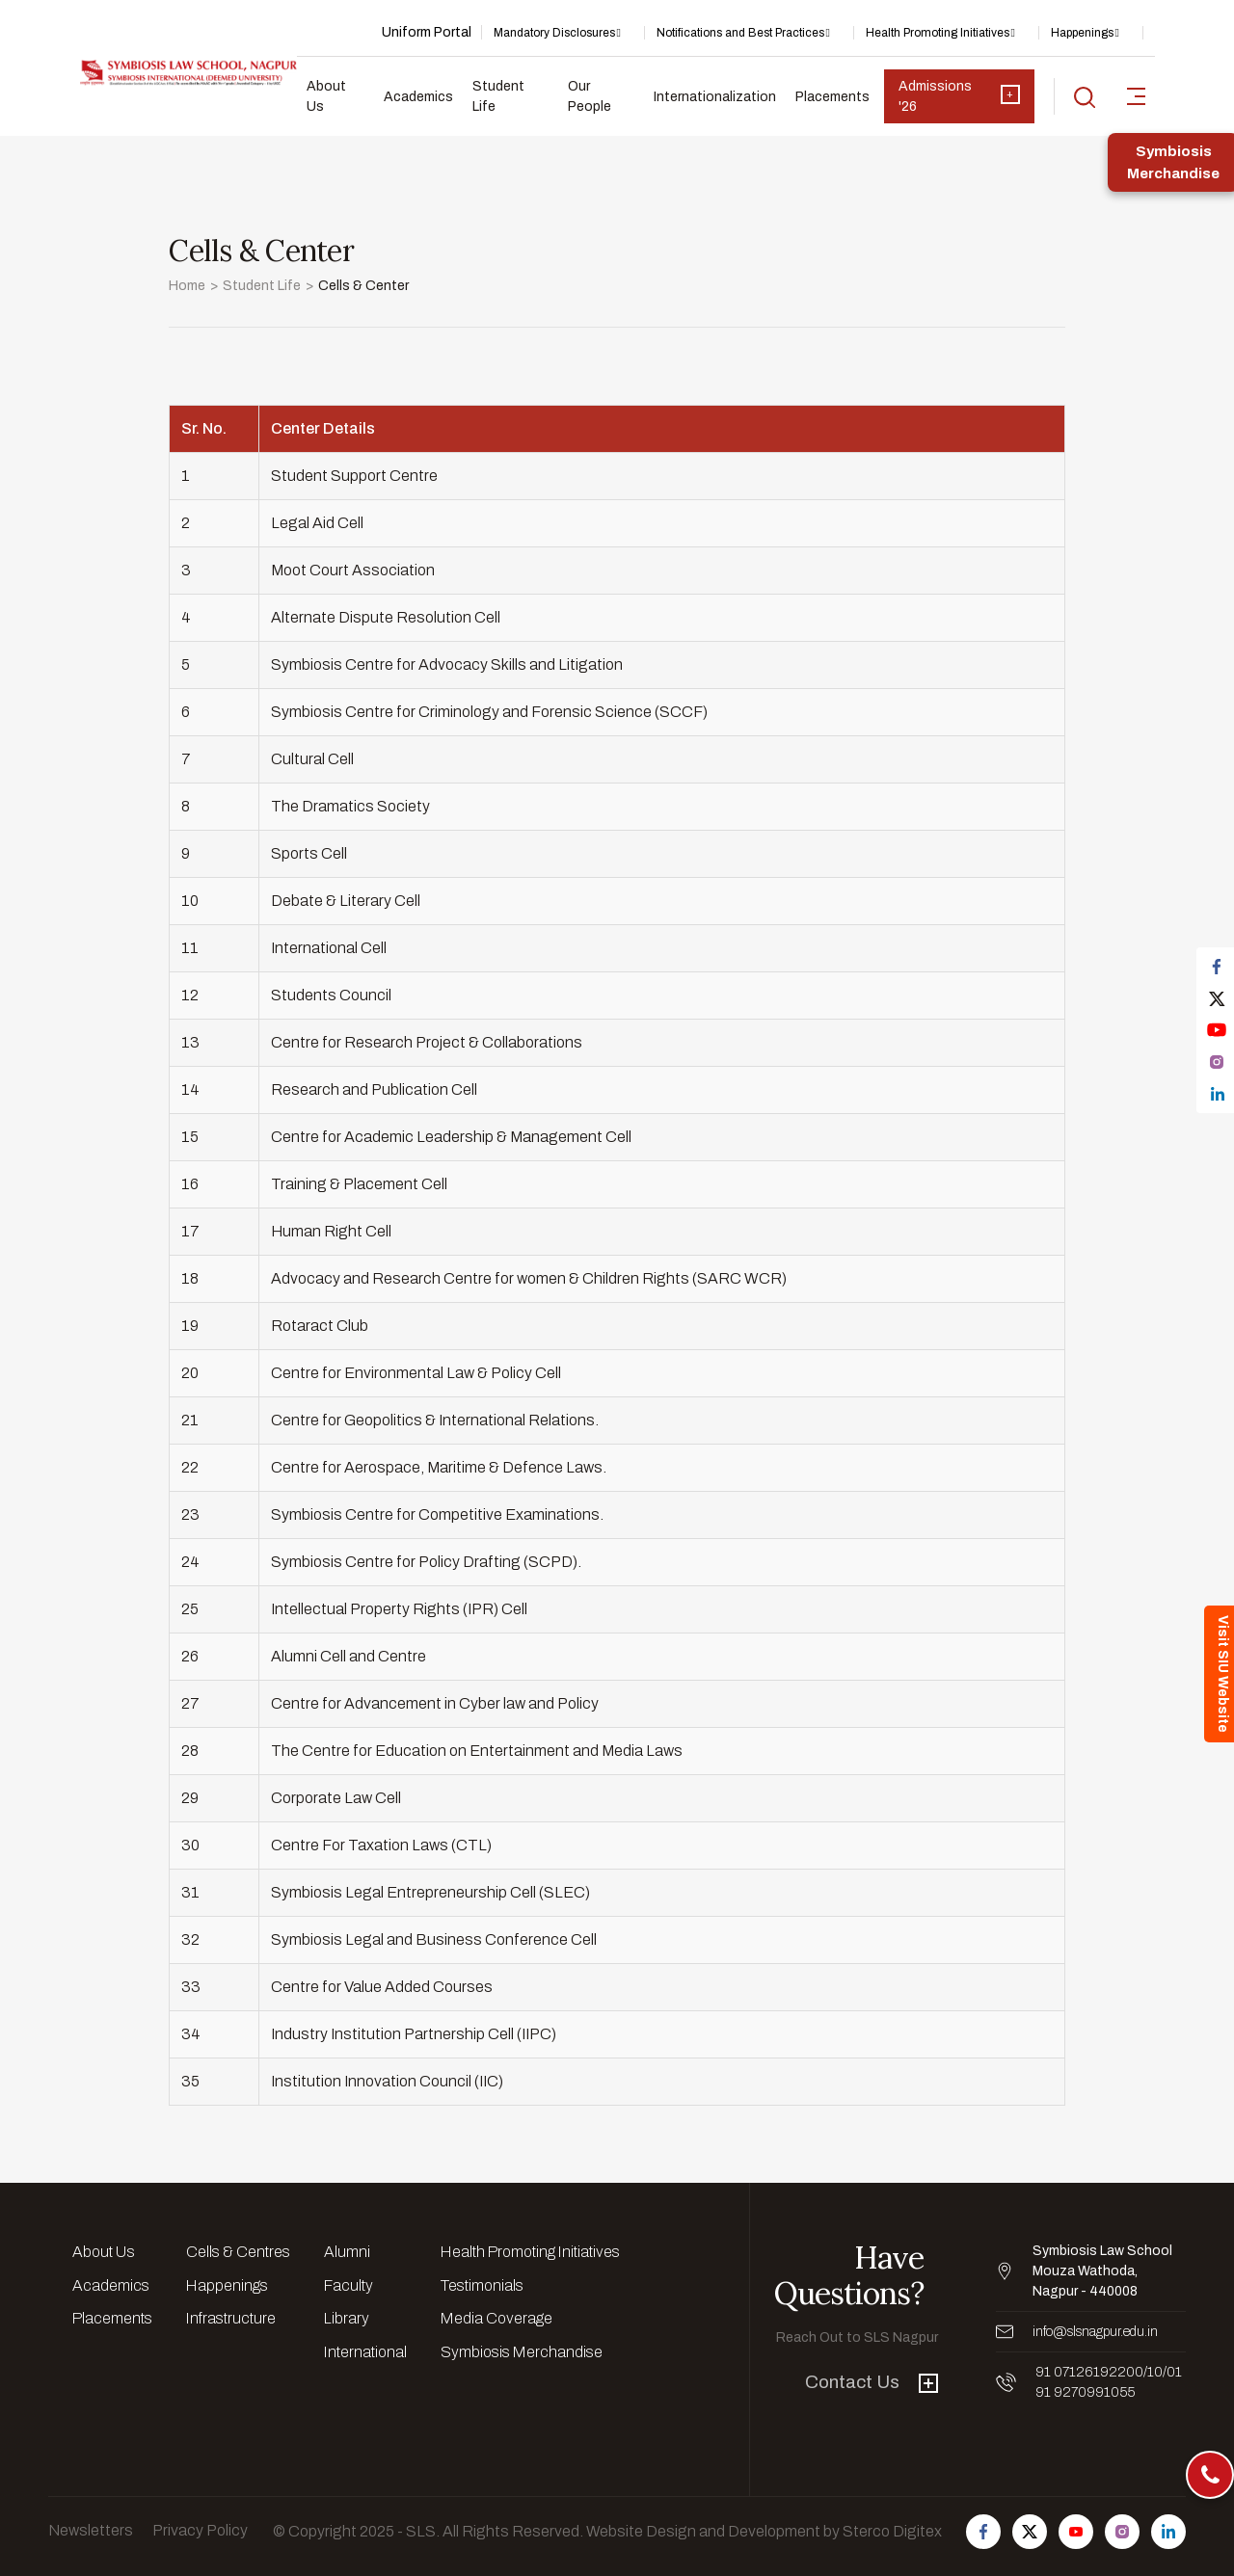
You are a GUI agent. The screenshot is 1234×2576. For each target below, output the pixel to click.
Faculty (348, 2285)
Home (187, 286)
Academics (418, 97)
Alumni (347, 2252)
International (365, 2352)
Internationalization (715, 97)
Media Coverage (496, 2318)
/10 (1153, 2372)
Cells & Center (363, 286)
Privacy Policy (200, 2530)
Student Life (498, 96)
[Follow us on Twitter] (1029, 2531)
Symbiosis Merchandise (522, 2352)
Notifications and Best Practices (740, 33)
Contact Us (871, 2382)
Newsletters (90, 2530)
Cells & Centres (238, 2252)
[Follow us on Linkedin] (1168, 2531)
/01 (1172, 2372)
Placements (832, 97)
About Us (326, 96)
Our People (589, 96)
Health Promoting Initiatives (937, 33)
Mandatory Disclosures (554, 33)
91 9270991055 (1085, 2392)
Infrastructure (231, 2318)
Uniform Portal (426, 32)
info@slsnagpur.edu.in (1095, 2331)
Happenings (1082, 33)
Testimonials (482, 2285)
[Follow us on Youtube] (1076, 2531)
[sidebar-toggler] (1136, 96)
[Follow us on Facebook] (983, 2531)
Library (346, 2318)
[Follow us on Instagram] (1122, 2531)
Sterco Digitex (892, 2531)
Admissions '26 (959, 96)
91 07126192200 (1089, 2372)
